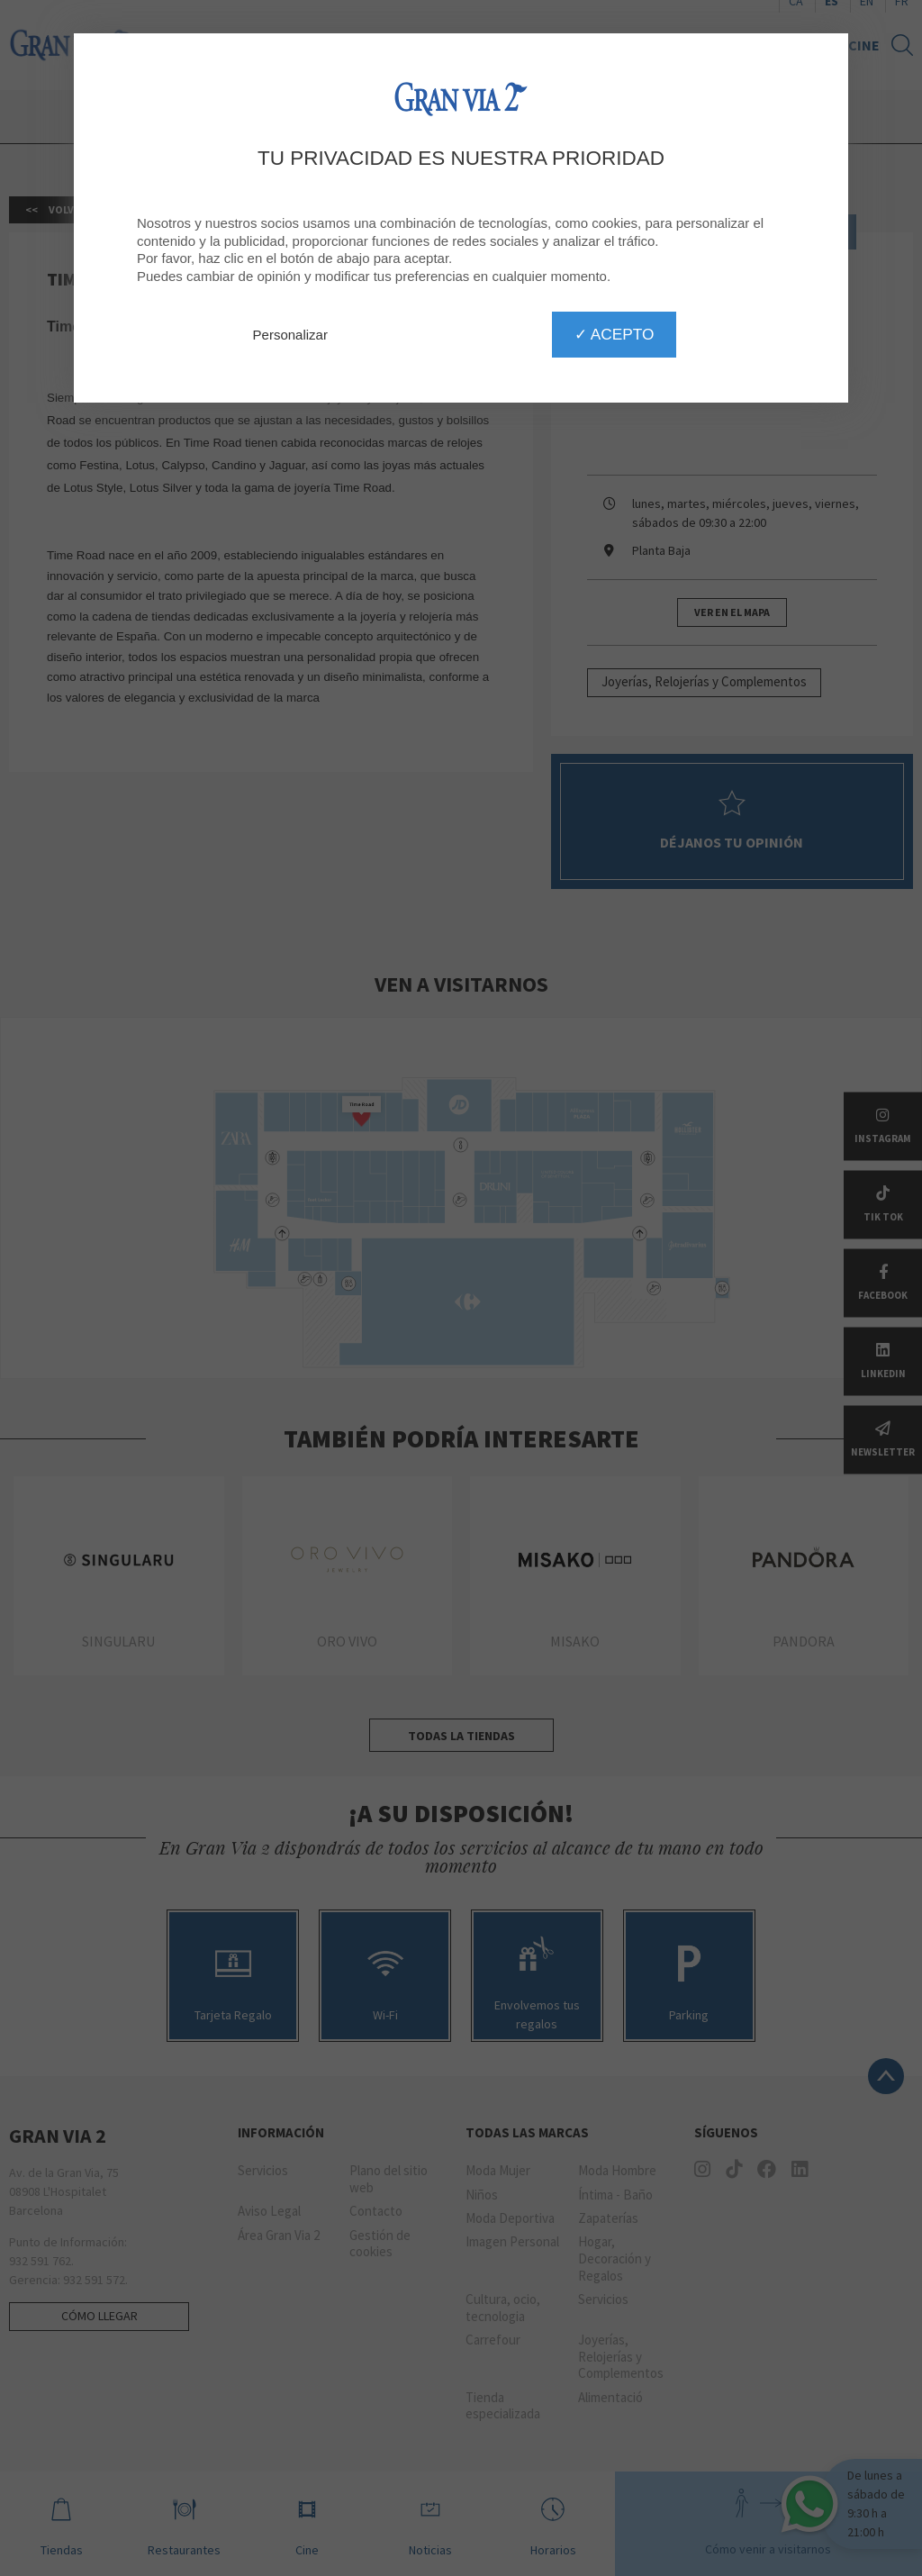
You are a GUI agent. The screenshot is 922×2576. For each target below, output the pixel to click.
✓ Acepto (614, 334)
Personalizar (290, 334)
